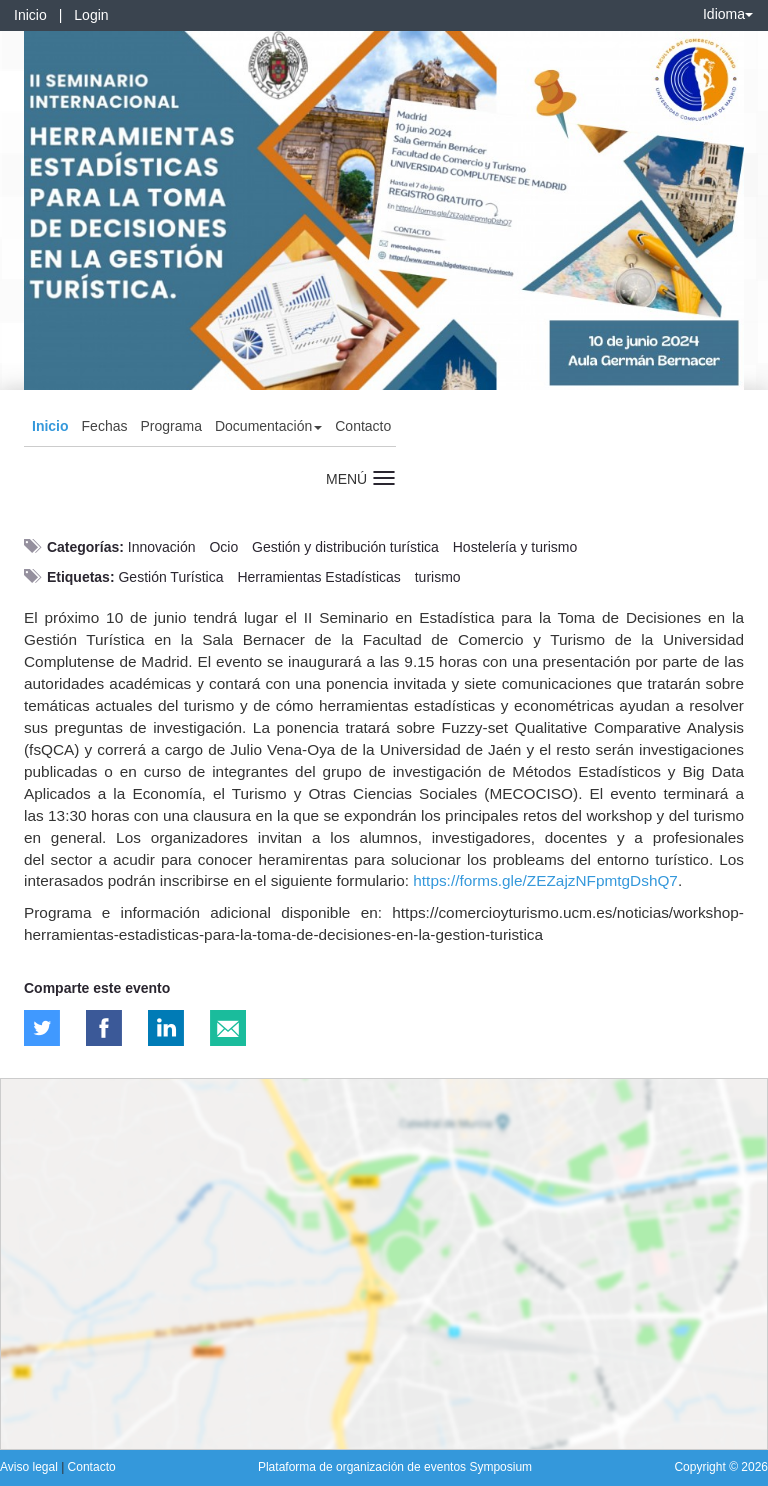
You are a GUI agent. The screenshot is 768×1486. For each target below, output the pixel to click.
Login (91, 15)
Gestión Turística (170, 577)
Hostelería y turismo (515, 547)
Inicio (30, 15)
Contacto (363, 426)
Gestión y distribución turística (345, 547)
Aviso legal (30, 1467)
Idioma (728, 14)
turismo (438, 577)
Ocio (223, 547)
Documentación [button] (268, 426)
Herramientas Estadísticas (318, 577)
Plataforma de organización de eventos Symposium (395, 1467)
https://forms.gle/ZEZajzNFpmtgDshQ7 (545, 880)
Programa (170, 426)
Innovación (162, 547)
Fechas (105, 426)
